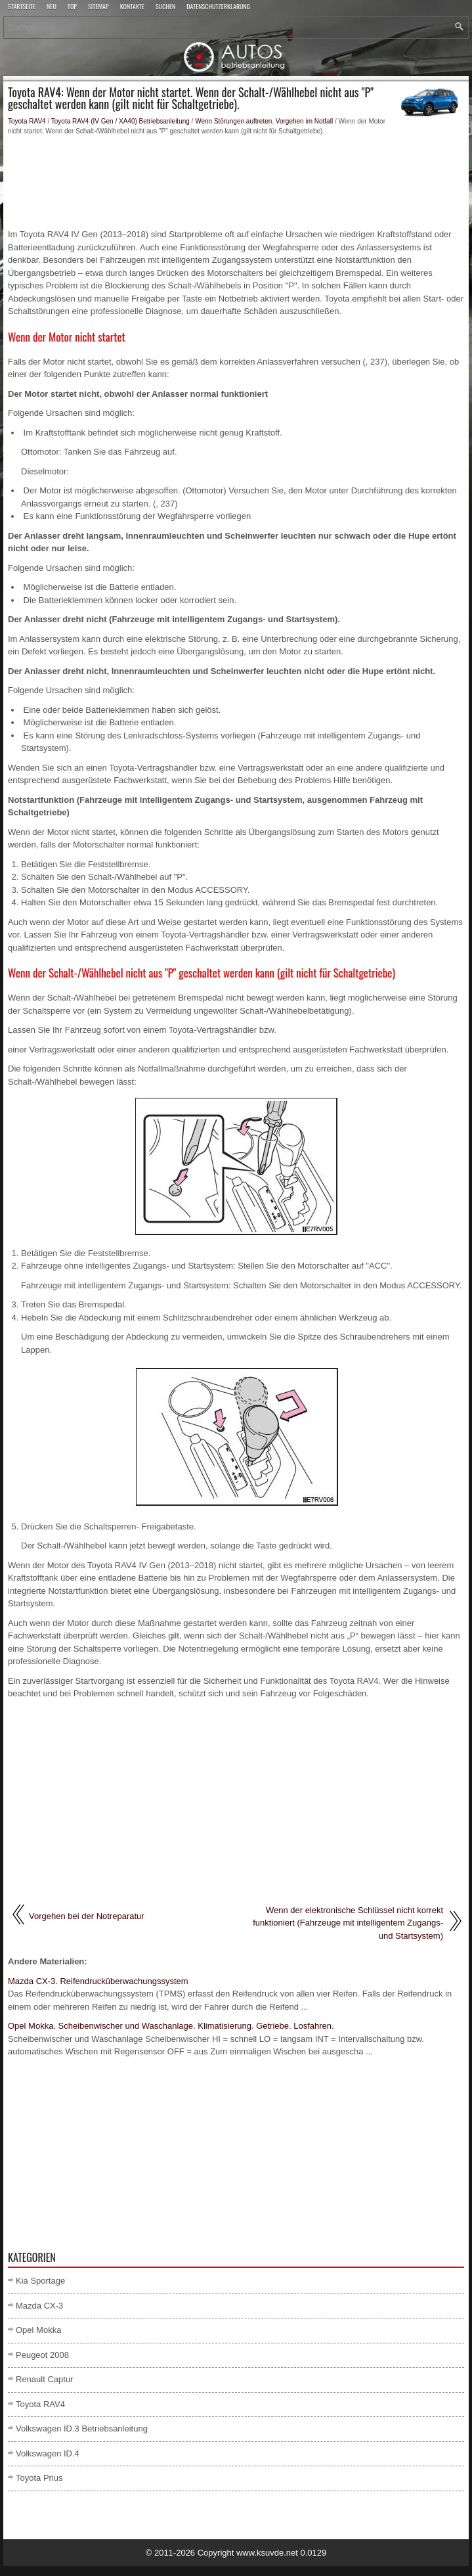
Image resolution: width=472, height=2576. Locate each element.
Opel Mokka (38, 2330)
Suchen (165, 7)
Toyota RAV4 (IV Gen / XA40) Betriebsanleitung (120, 121)
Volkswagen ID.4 (47, 2453)
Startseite (21, 7)
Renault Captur (44, 2379)
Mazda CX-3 (39, 2306)
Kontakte (132, 7)
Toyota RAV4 (27, 121)
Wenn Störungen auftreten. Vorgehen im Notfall (264, 121)
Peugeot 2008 (42, 2355)
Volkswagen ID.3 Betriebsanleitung (82, 2428)
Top (72, 7)
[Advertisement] (236, 182)
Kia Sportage (40, 2281)
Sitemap (98, 7)
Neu (51, 7)
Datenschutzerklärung (218, 7)
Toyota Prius (39, 2478)
